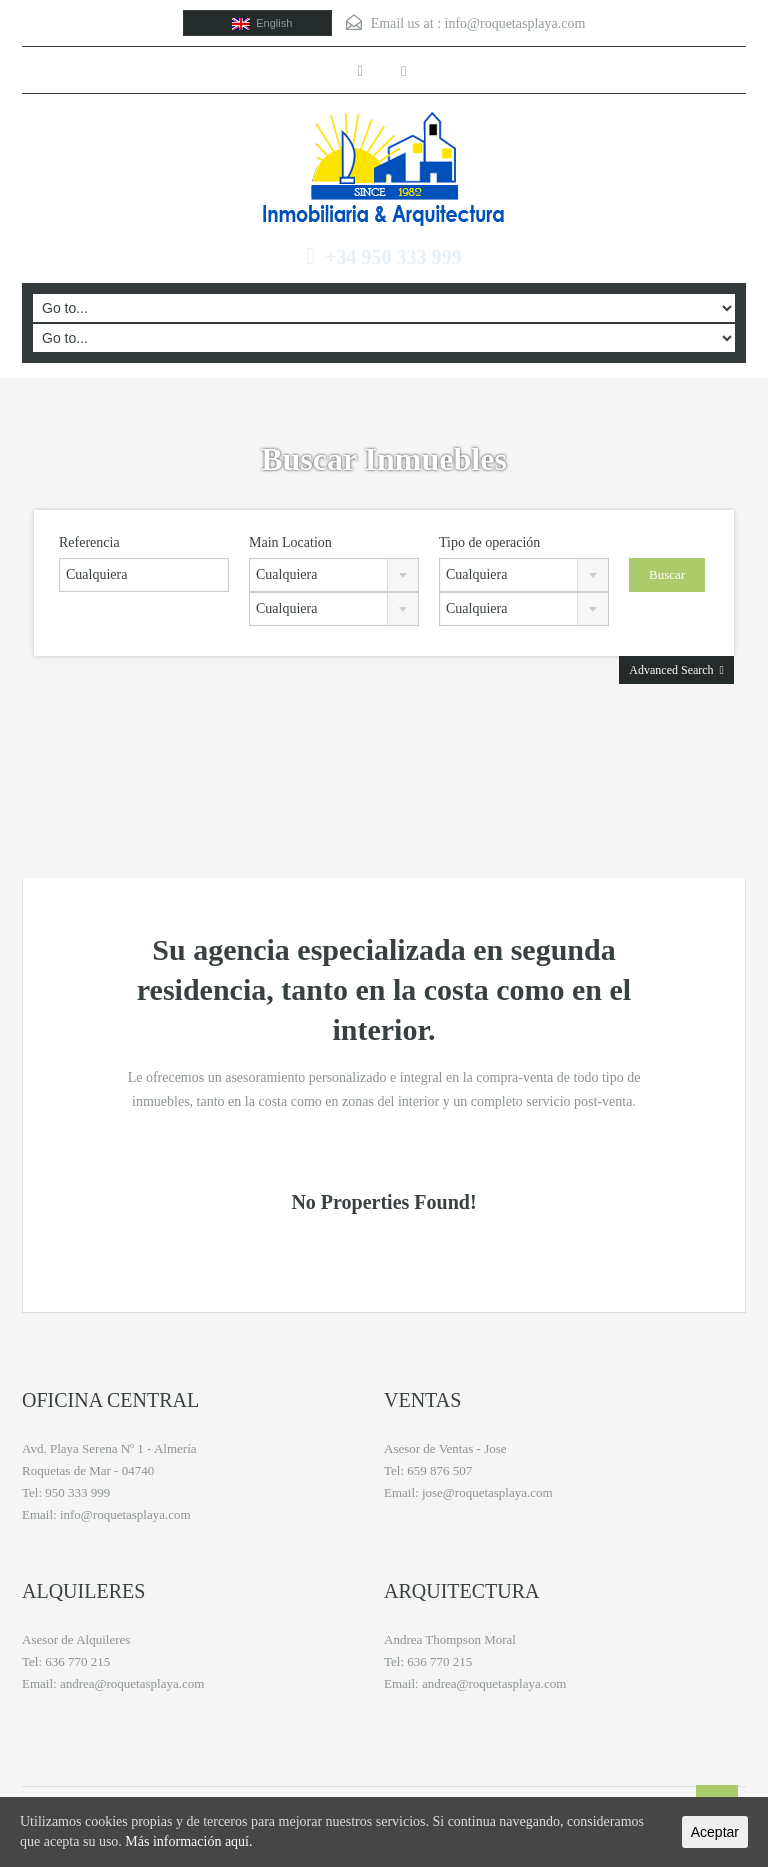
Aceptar (715, 1832)
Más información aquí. (188, 1841)
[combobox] (334, 575)
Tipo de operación (489, 542)
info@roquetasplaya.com (515, 23)
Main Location (290, 542)
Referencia (89, 542)
